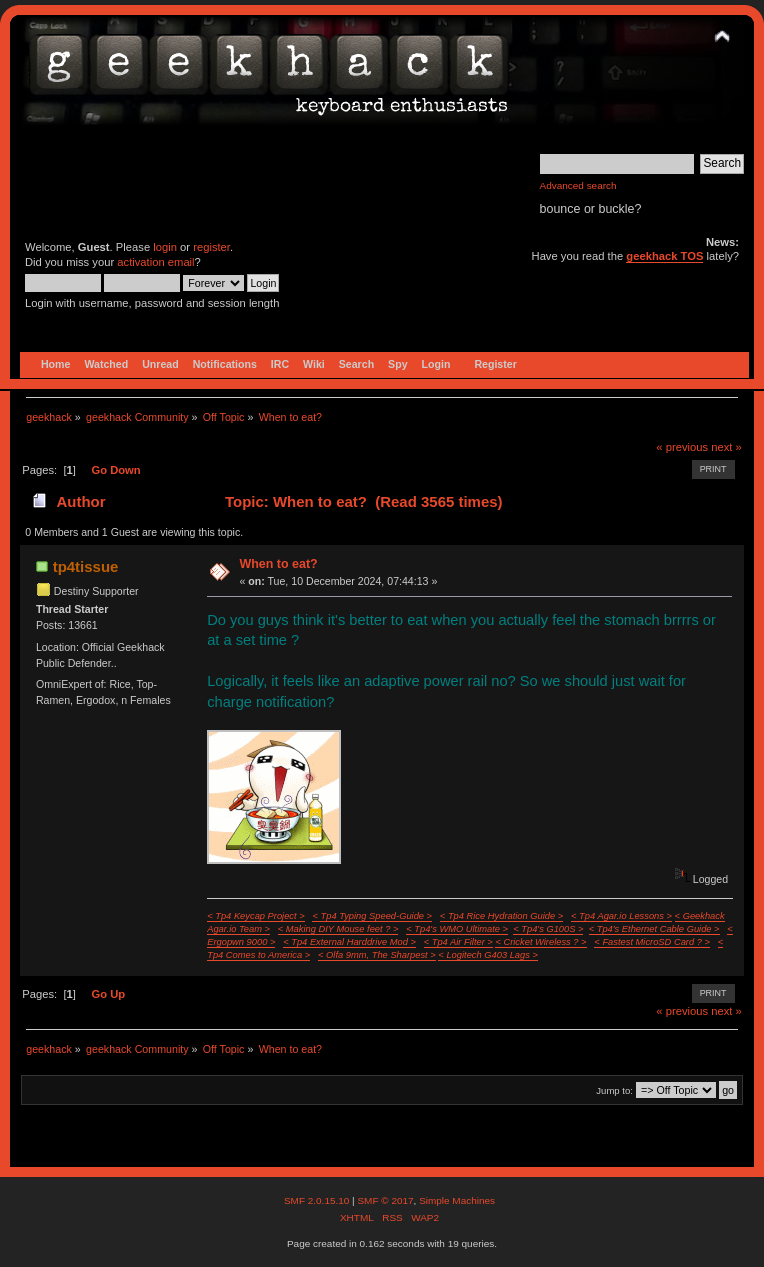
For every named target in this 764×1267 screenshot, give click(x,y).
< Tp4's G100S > (548, 929)
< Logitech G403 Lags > (488, 955)
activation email (155, 262)
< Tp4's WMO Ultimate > (457, 929)
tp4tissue (86, 566)
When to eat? (278, 564)
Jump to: (614, 1090)
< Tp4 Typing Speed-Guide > (372, 916)
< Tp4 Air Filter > (458, 942)
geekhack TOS (664, 256)
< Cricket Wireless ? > (540, 942)
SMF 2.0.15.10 (318, 1200)
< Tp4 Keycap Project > (255, 916)
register (211, 247)
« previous (682, 447)
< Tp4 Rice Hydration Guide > (501, 916)
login (165, 247)
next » (726, 447)
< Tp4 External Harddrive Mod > (349, 942)
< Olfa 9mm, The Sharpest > (377, 955)
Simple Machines (457, 1200)
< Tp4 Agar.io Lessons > (621, 916)
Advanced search (578, 185)
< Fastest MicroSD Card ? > (652, 942)
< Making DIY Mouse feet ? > (338, 929)
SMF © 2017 (385, 1200)
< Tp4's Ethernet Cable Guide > (654, 929)
